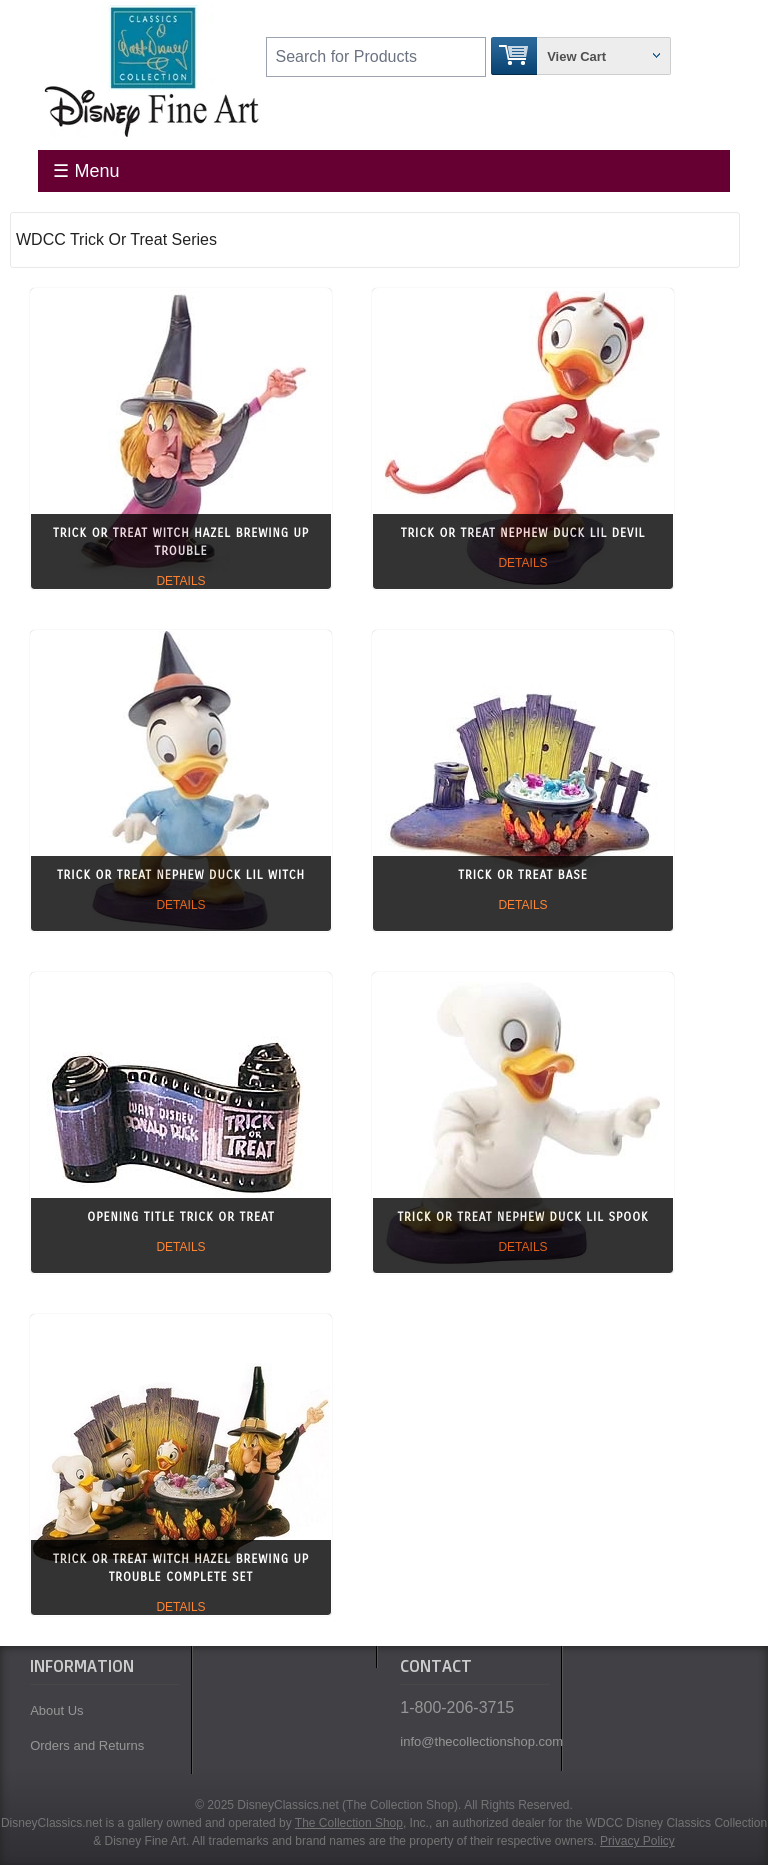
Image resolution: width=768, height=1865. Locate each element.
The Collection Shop (349, 1823)
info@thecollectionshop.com (475, 1741)
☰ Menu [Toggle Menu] (86, 171)
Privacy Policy (637, 1841)
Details (180, 581)
